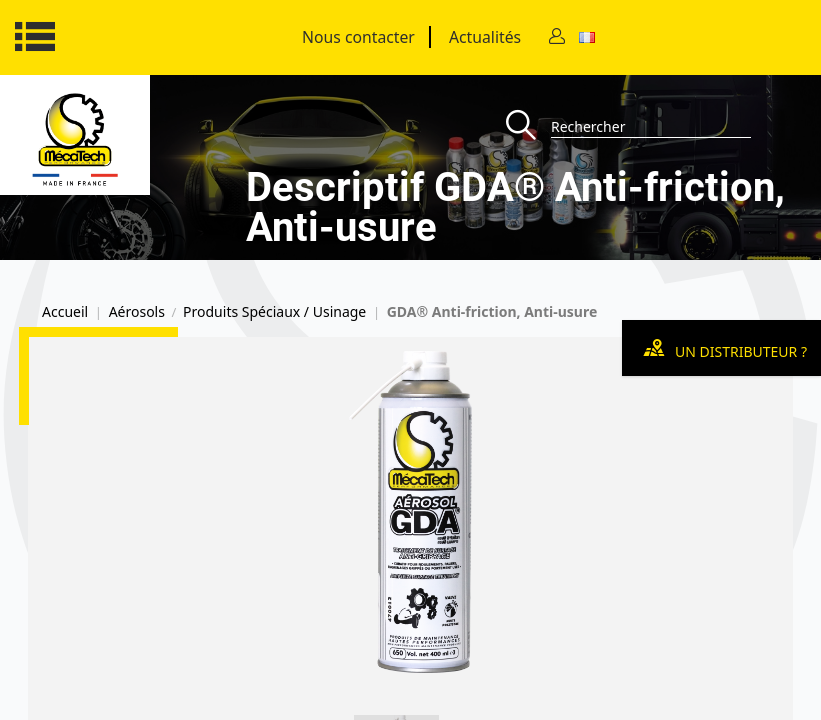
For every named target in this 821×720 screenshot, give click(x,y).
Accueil (65, 312)
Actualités (485, 37)
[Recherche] (528, 126)
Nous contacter (358, 37)
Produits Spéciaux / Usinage (274, 312)
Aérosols (137, 312)
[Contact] (557, 37)
